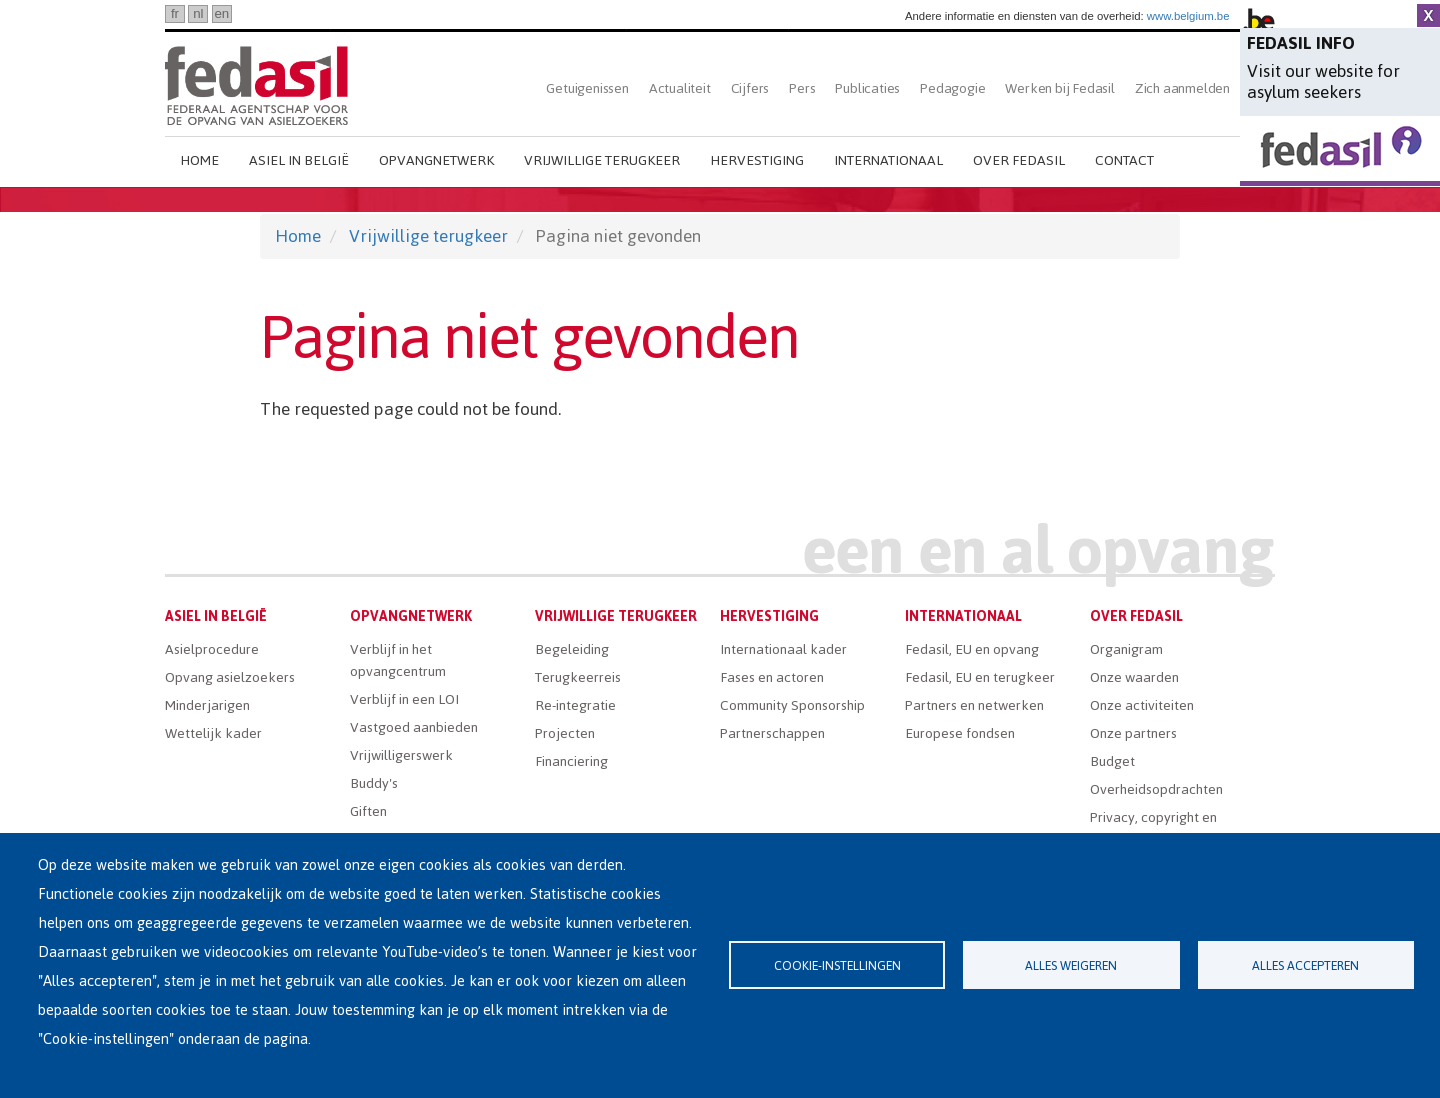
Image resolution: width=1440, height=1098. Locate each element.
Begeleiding (572, 649)
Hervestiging (757, 160)
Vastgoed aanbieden (414, 727)
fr (175, 13)
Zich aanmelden (1182, 88)
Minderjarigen (207, 705)
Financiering (571, 761)
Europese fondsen (960, 733)
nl (198, 13)
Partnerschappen (772, 733)
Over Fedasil (1019, 160)
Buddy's (374, 783)
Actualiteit (680, 88)
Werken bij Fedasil (1059, 88)
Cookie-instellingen (837, 965)
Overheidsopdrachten (1156, 789)
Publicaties (867, 88)
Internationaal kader (783, 649)
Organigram (1126, 649)
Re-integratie (575, 705)
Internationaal (888, 160)
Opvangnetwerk (436, 160)
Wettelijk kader (213, 733)
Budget (1112, 761)
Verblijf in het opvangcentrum (398, 660)
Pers (802, 88)
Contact (1124, 160)
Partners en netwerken (974, 705)
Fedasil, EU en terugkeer (980, 677)
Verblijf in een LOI (404, 699)
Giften (368, 811)
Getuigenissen (587, 88)
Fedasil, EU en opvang (972, 649)
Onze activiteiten (1142, 705)
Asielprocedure (212, 649)
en (221, 13)
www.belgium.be (1188, 16)
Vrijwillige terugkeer (602, 160)
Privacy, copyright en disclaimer (1153, 828)
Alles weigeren (1071, 965)
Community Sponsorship (792, 705)
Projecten (565, 733)
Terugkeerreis (578, 677)
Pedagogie (952, 88)
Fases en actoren (772, 677)
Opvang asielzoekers (230, 677)
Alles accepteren (1305, 965)
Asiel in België (299, 160)
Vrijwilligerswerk (401, 755)
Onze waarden (1134, 677)
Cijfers (750, 88)
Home (199, 160)
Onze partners (1133, 733)
